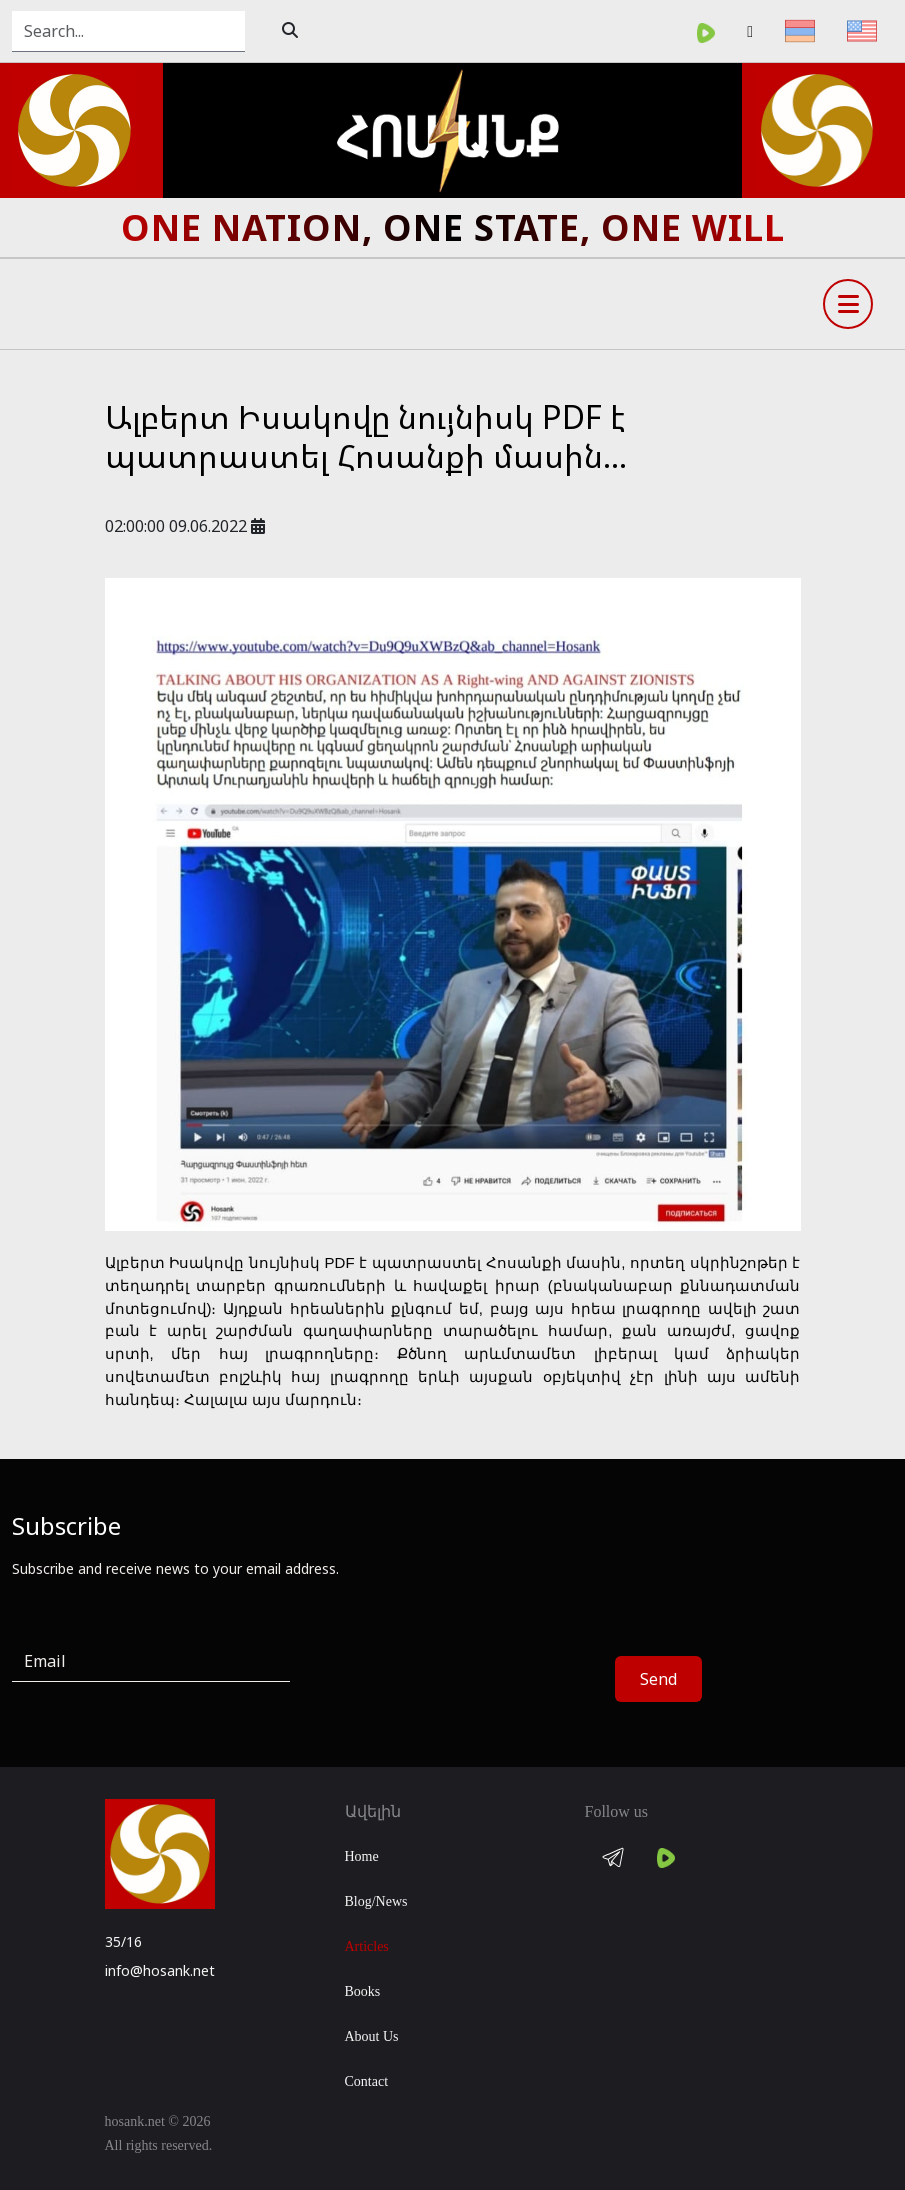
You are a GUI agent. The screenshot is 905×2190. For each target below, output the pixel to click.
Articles (367, 1946)
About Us (372, 2036)
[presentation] (466, 1680)
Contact (367, 2081)
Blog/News (376, 1901)
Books (363, 1991)
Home (362, 1856)
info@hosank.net (160, 1970)
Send (658, 1679)
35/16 (123, 1941)
